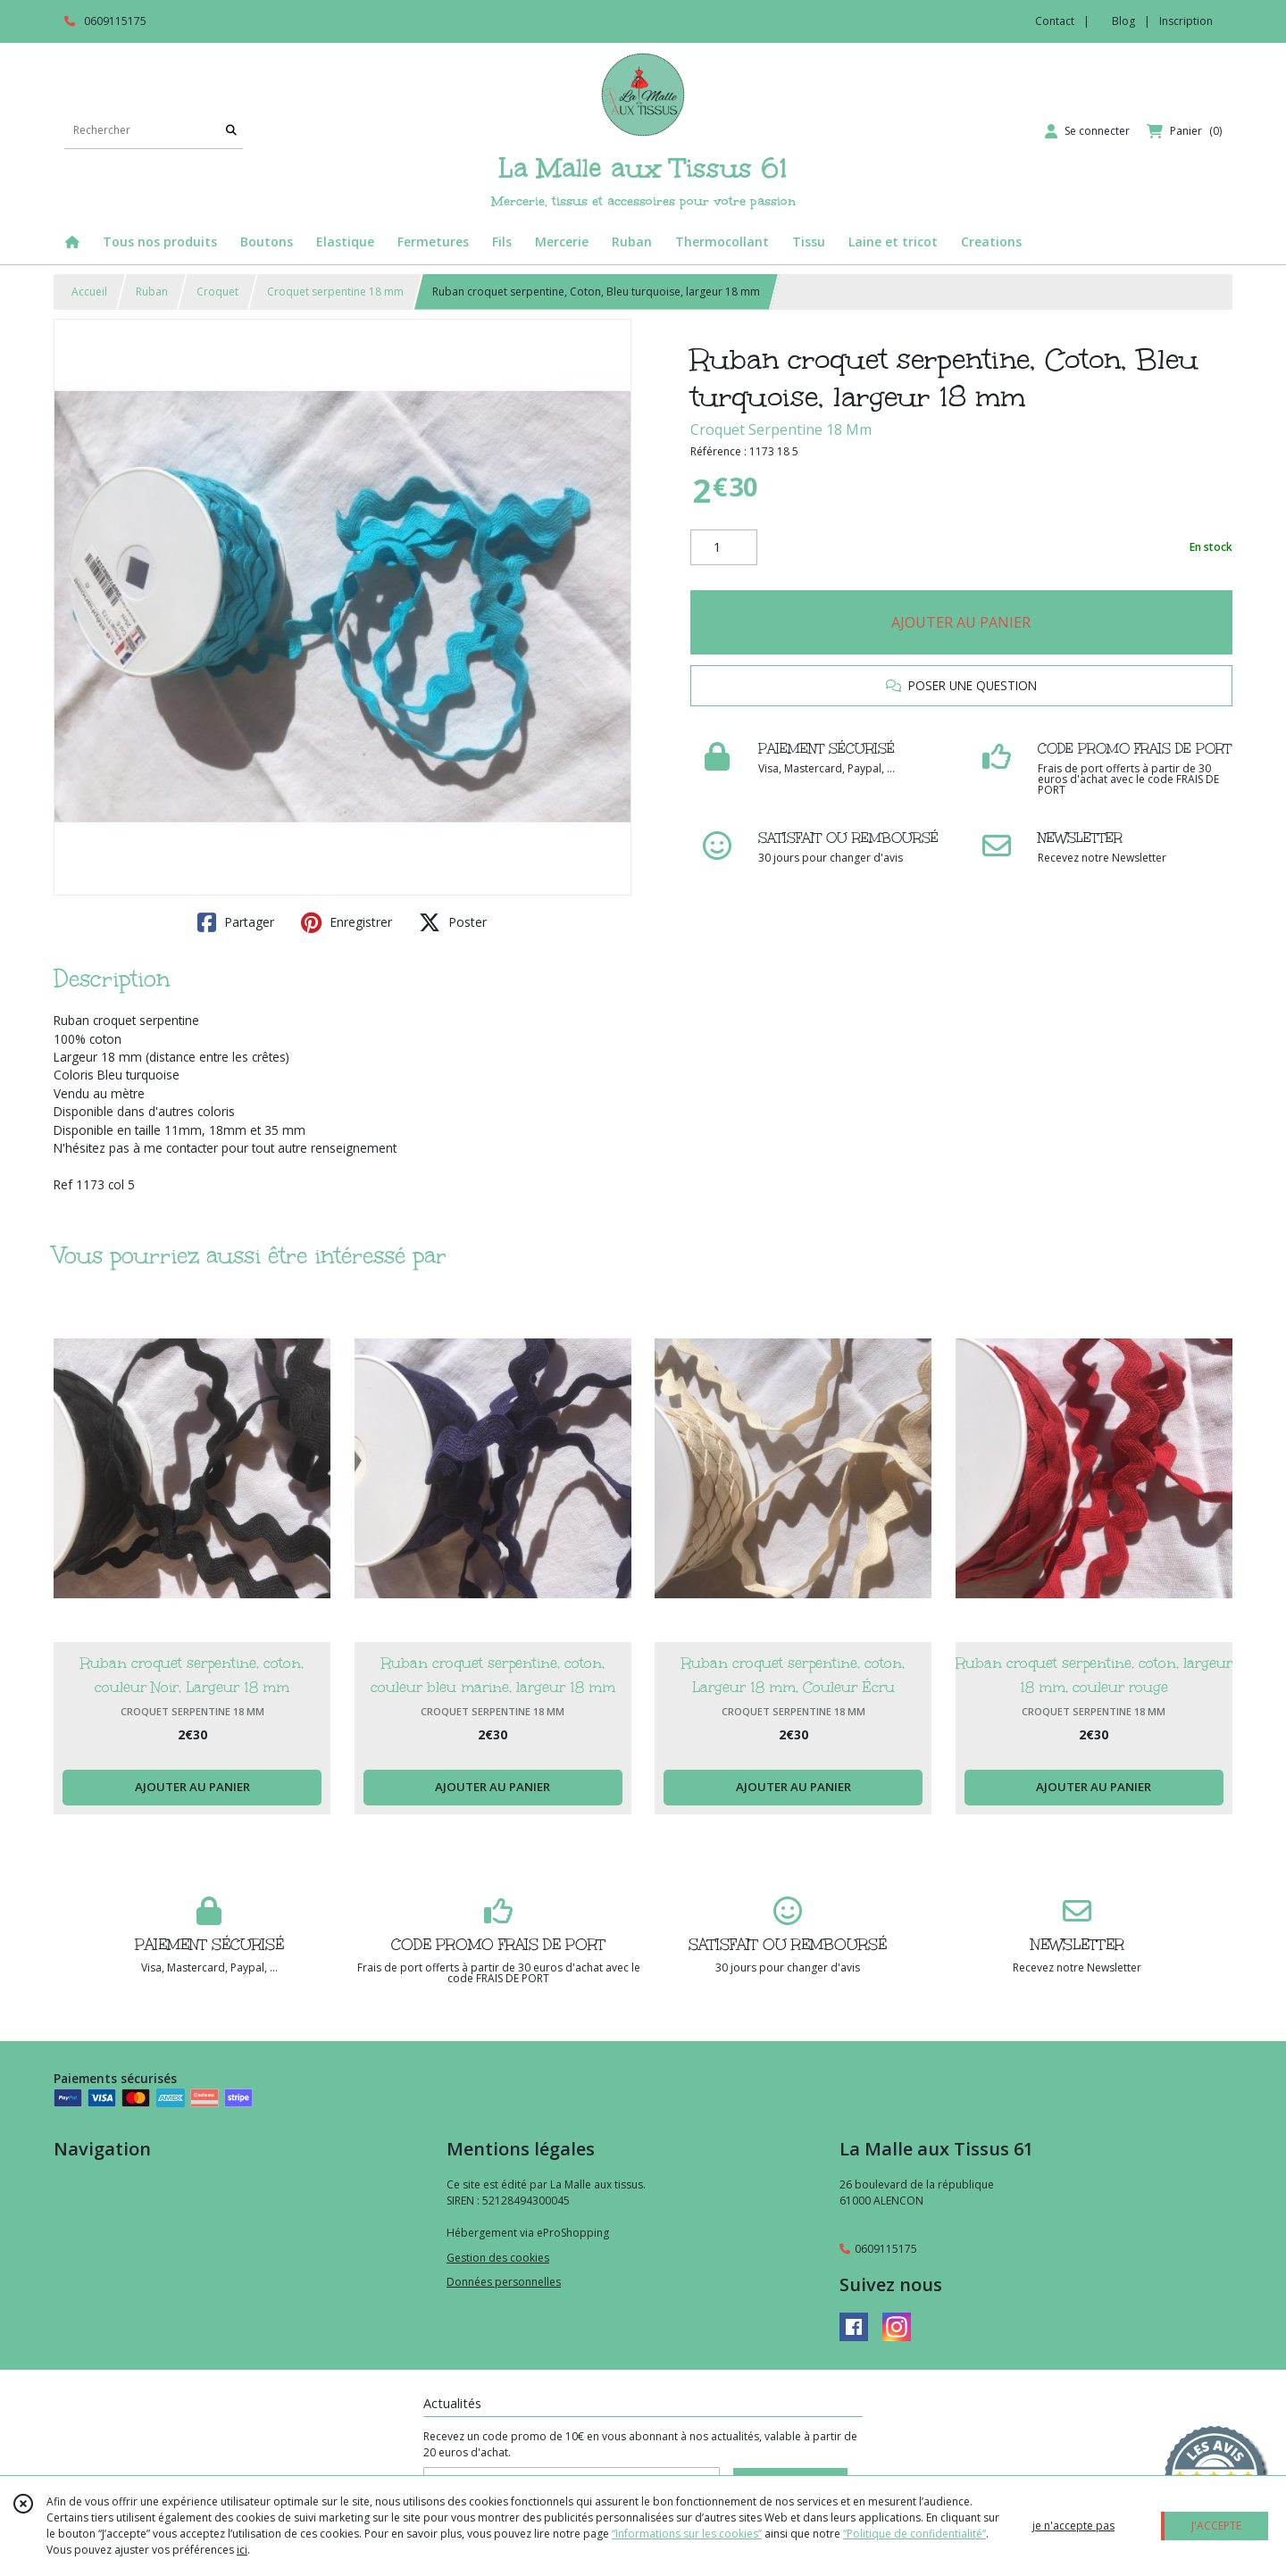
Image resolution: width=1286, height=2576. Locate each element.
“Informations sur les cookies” (687, 2533)
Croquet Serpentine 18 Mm (781, 429)
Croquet (217, 291)
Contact (1054, 21)
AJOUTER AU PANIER (961, 622)
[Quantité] (723, 547)
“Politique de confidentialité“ (914, 2533)
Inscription (1186, 21)
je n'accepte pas (1073, 2525)
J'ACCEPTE (1216, 2525)
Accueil (89, 291)
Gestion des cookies (498, 2257)
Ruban (152, 291)
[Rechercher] (231, 130)
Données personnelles (504, 2281)
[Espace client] (1087, 131)
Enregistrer (346, 922)
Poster (453, 922)
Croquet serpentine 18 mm (335, 291)
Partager (235, 922)
